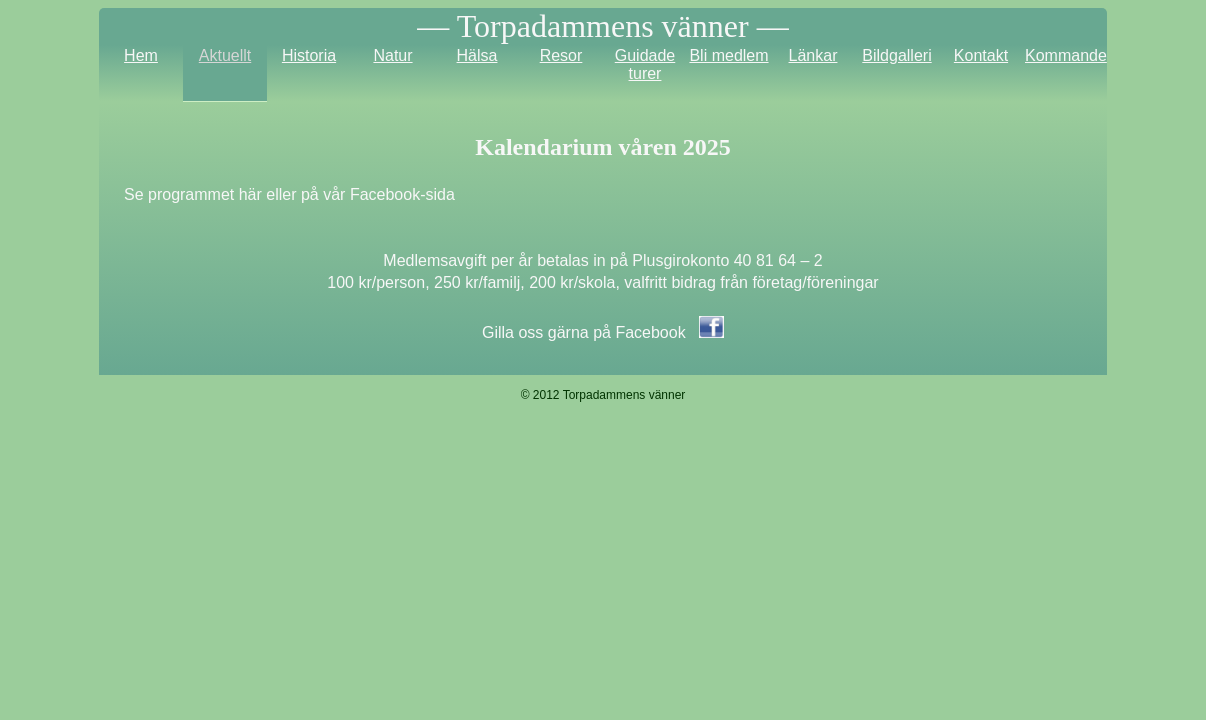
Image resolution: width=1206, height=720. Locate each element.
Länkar (813, 55)
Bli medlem (728, 55)
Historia (309, 55)
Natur (392, 55)
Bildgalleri (896, 55)
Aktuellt (225, 55)
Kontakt (981, 55)
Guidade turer (645, 64)
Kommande (1066, 55)
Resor (561, 55)
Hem (141, 55)
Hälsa (477, 55)
